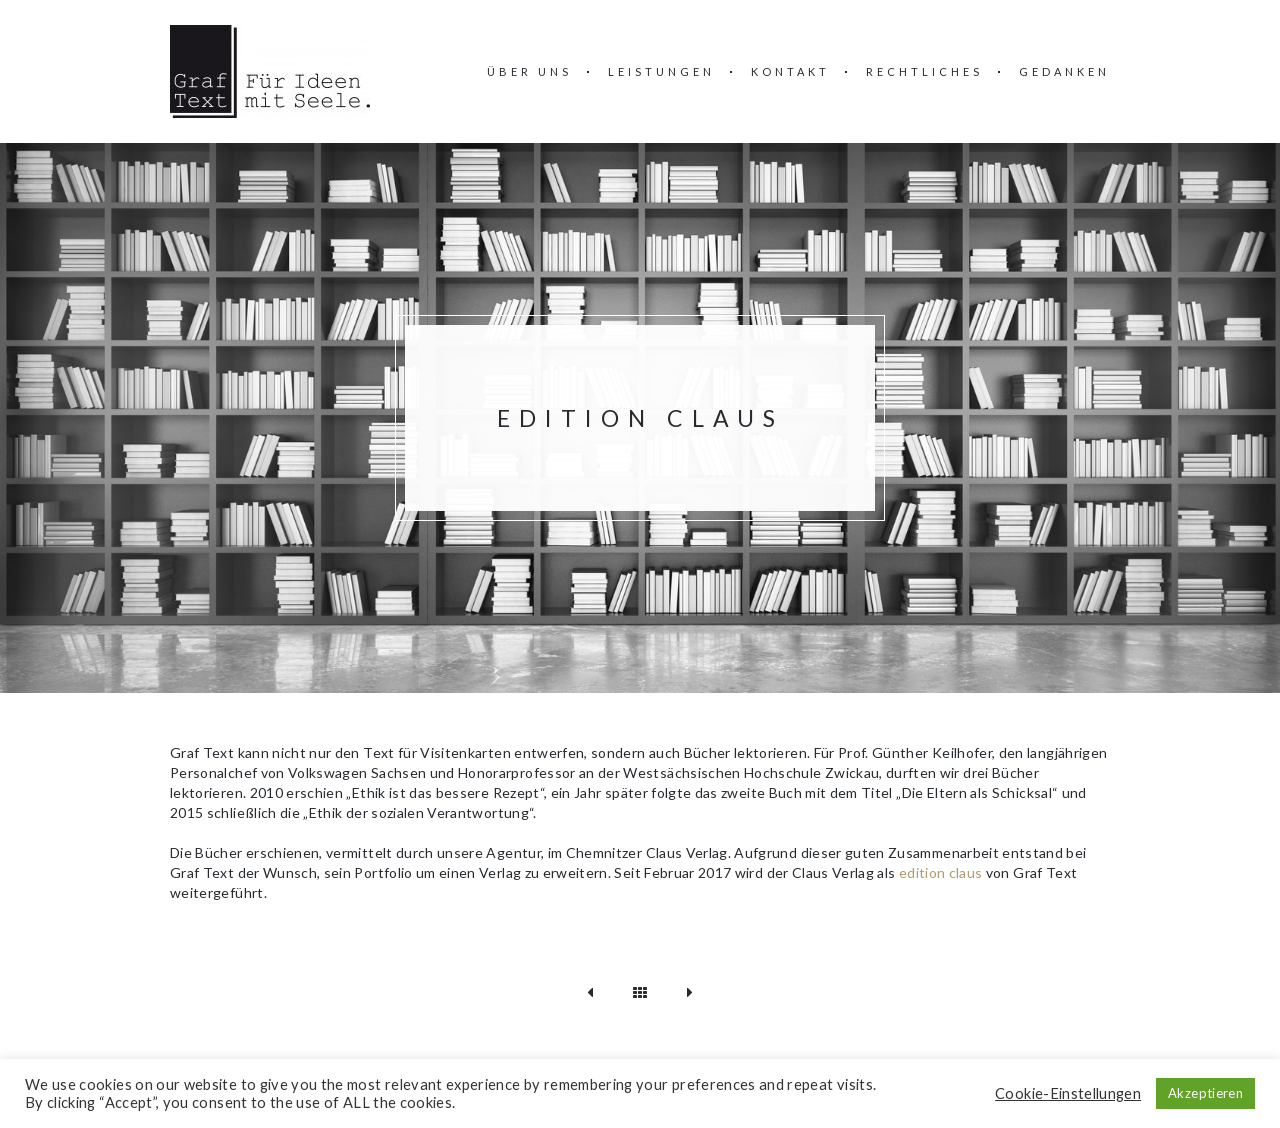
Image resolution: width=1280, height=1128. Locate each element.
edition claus (941, 872)
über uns (529, 71)
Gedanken (1064, 71)
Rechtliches (924, 71)
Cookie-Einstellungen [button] (1068, 1093)
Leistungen (661, 71)
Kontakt (790, 71)
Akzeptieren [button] (1205, 1093)
